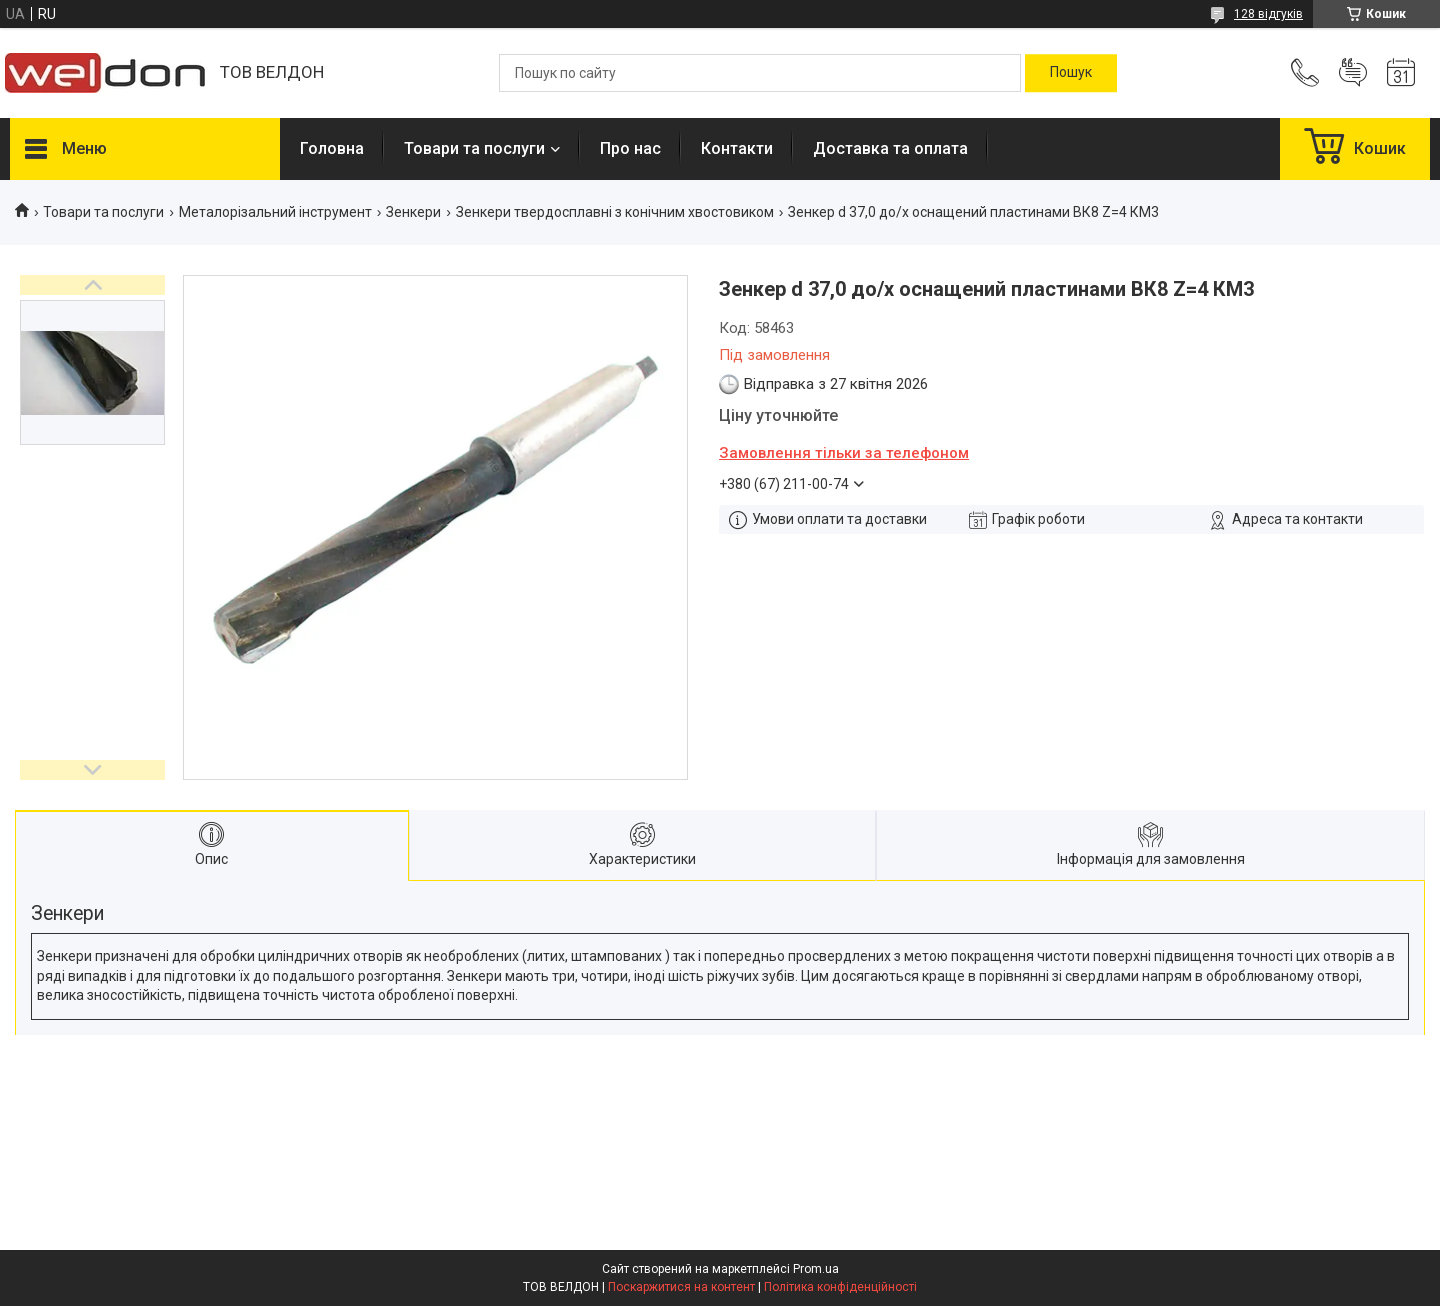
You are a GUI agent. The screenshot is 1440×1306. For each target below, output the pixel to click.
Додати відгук (1353, 73)
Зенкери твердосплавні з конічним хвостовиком (615, 212)
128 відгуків (1268, 14)
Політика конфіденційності (840, 1287)
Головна (332, 148)
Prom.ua (816, 1269)
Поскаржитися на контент (681, 1287)
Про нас (630, 148)
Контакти (737, 148)
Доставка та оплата (890, 148)
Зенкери (413, 212)
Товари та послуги (474, 148)
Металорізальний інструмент (275, 212)
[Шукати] (1071, 73)
